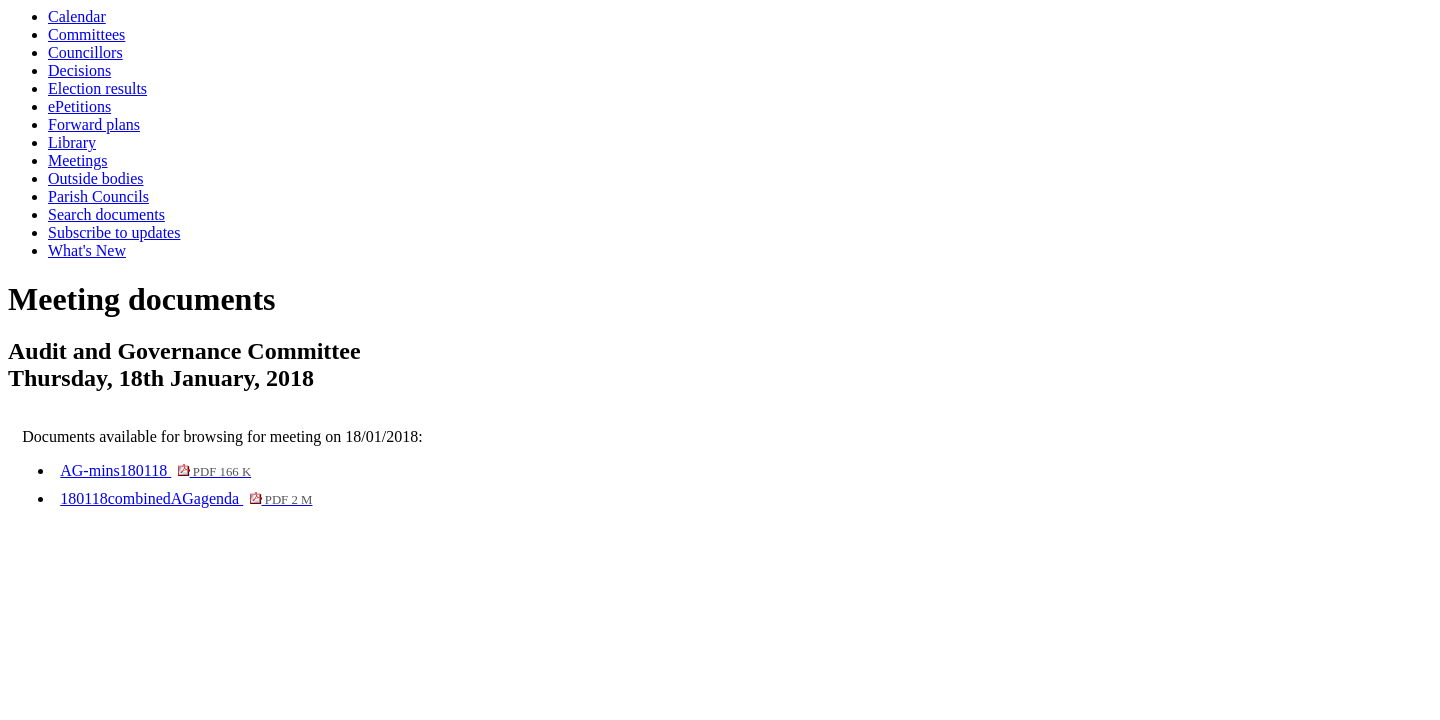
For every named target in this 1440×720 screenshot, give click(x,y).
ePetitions (79, 106)
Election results (97, 88)
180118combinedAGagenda (186, 498)
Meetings (78, 160)
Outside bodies (96, 178)
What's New (87, 250)
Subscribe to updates (114, 232)
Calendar (77, 16)
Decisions (79, 70)
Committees (86, 34)
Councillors (85, 52)
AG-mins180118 (155, 470)
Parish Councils (98, 196)
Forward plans (94, 124)
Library (72, 142)
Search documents (106, 214)
